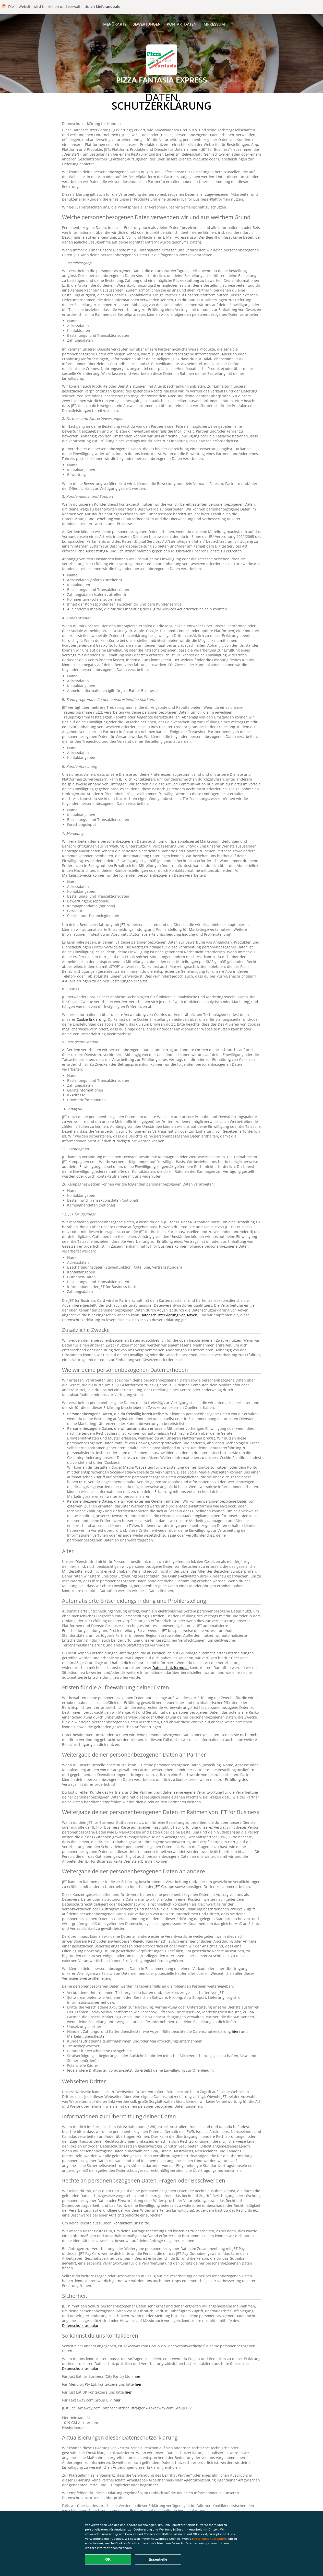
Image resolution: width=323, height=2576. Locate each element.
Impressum (213, 24)
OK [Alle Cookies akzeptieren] (108, 2559)
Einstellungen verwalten (209, 2538)
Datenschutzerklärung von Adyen (168, 1315)
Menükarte (114, 24)
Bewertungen (147, 24)
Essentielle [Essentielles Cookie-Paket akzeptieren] (158, 2559)
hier (235, 2031)
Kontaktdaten (181, 24)
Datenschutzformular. (81, 2368)
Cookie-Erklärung (91, 1019)
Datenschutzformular (170, 1667)
